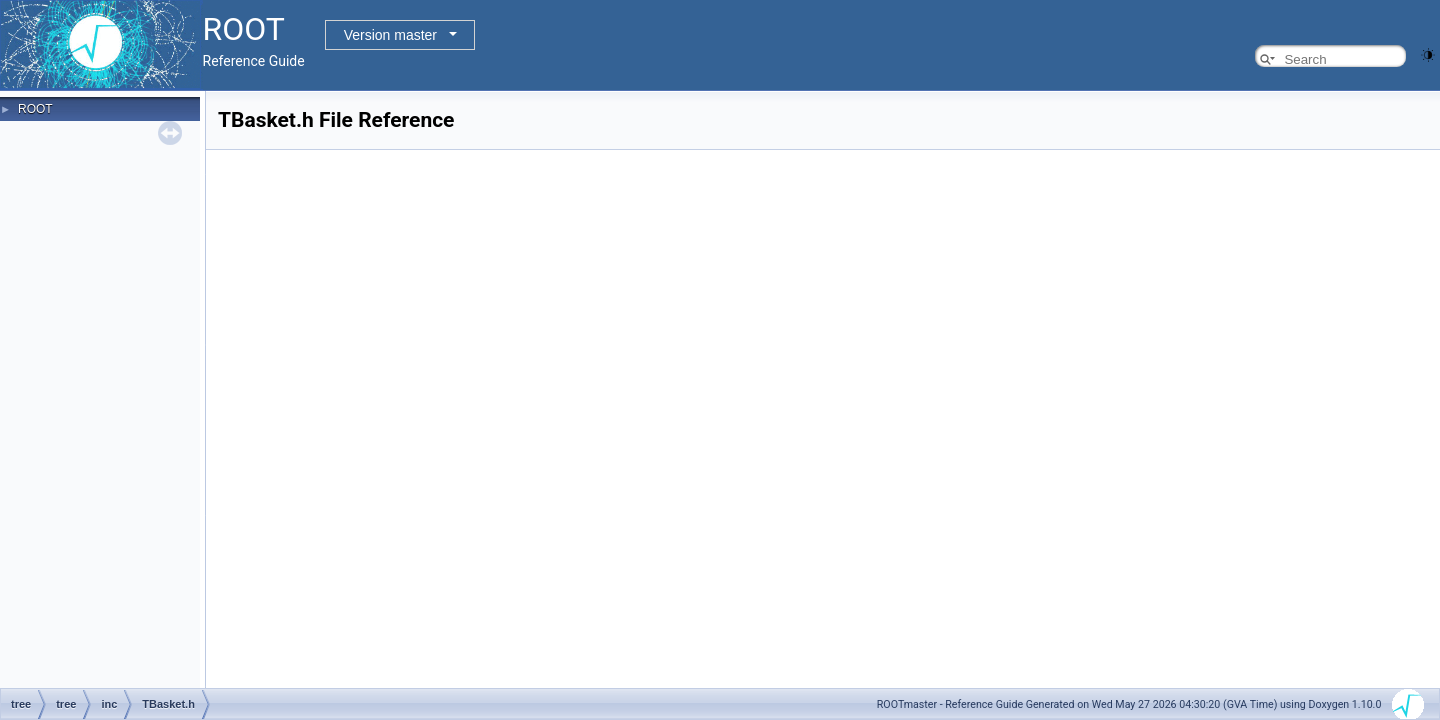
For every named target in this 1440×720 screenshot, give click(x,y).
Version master (390, 35)
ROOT (35, 109)
